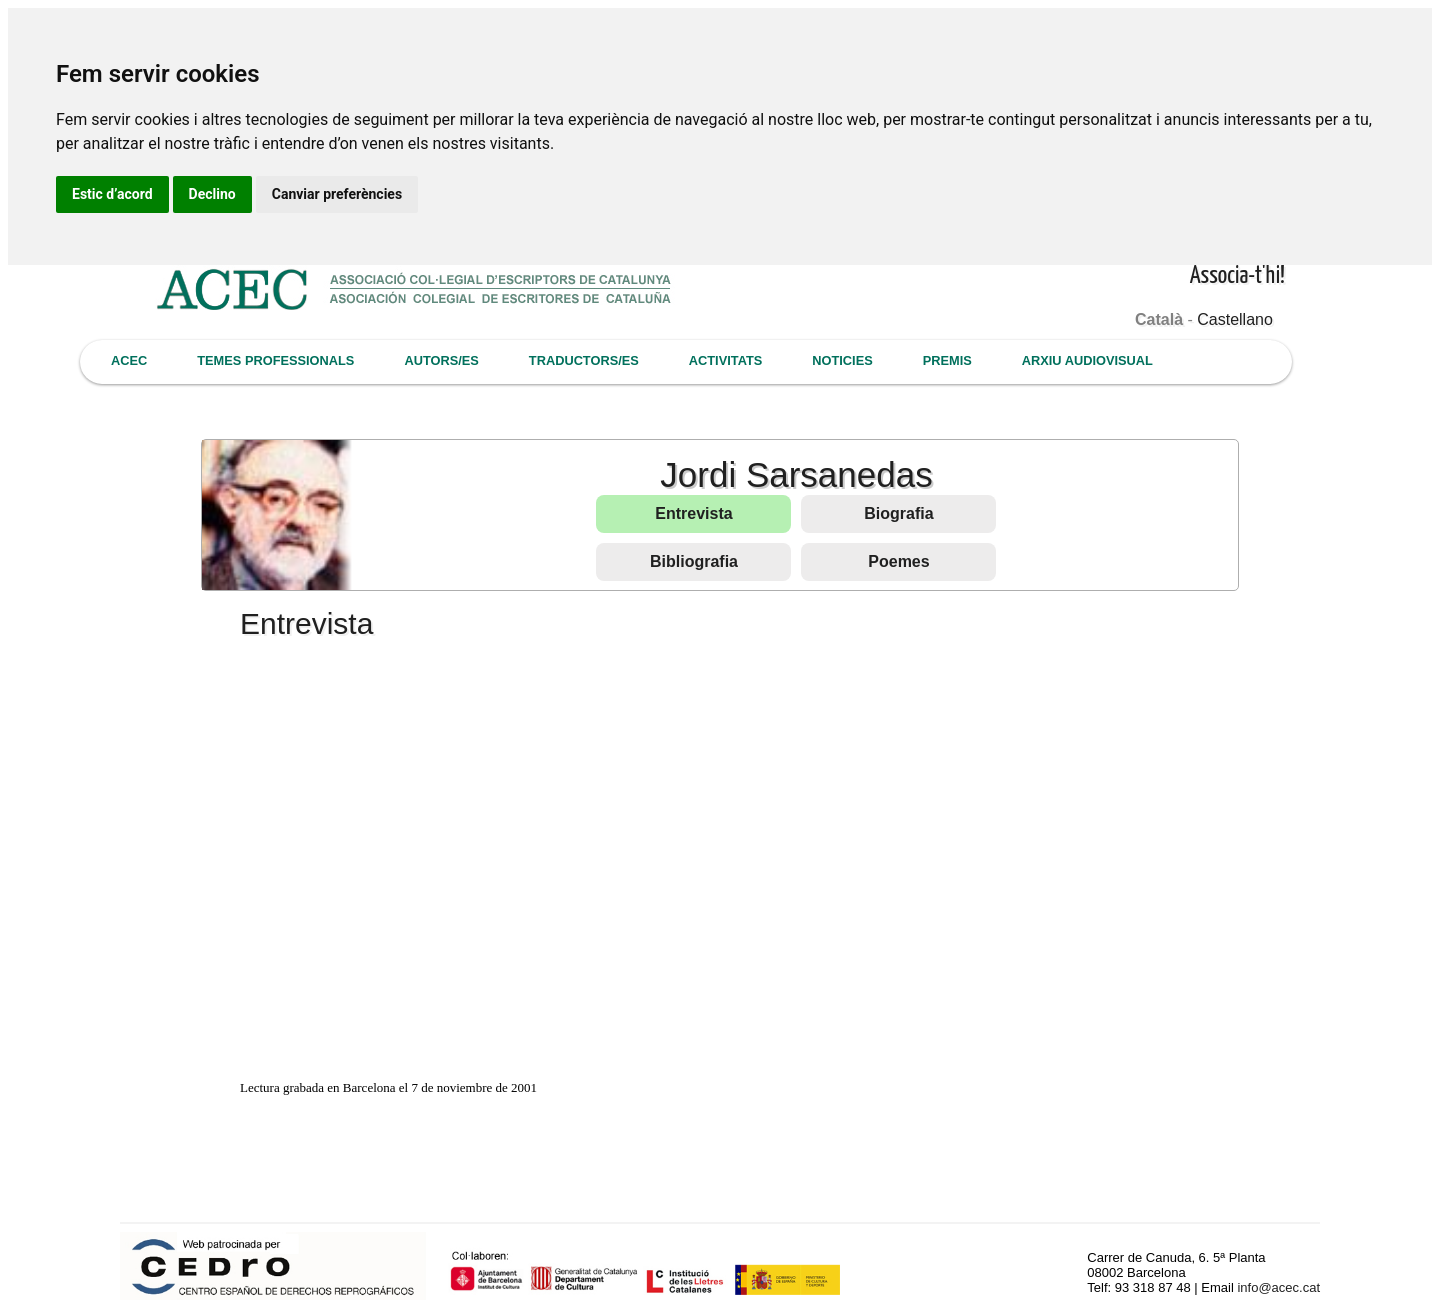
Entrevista (693, 513)
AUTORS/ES (441, 360)
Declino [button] (212, 194)
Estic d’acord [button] (112, 194)
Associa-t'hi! (1237, 276)
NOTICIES (842, 360)
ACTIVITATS (725, 360)
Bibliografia (694, 561)
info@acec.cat (1278, 1287)
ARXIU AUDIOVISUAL (1087, 360)
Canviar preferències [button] (337, 194)
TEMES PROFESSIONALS (275, 360)
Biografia (898, 513)
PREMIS (947, 360)
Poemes (898, 561)
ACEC (129, 360)
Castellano (1235, 319)
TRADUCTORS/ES (584, 360)
